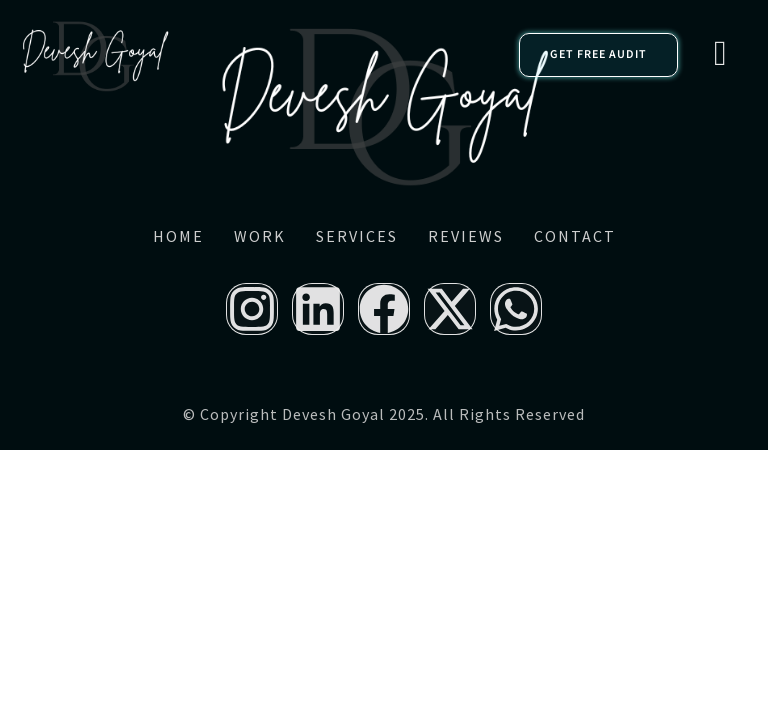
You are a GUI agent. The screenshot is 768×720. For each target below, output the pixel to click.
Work (260, 236)
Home (178, 236)
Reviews (466, 236)
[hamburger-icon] (720, 54)
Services (357, 236)
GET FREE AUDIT (598, 54)
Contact (575, 236)
